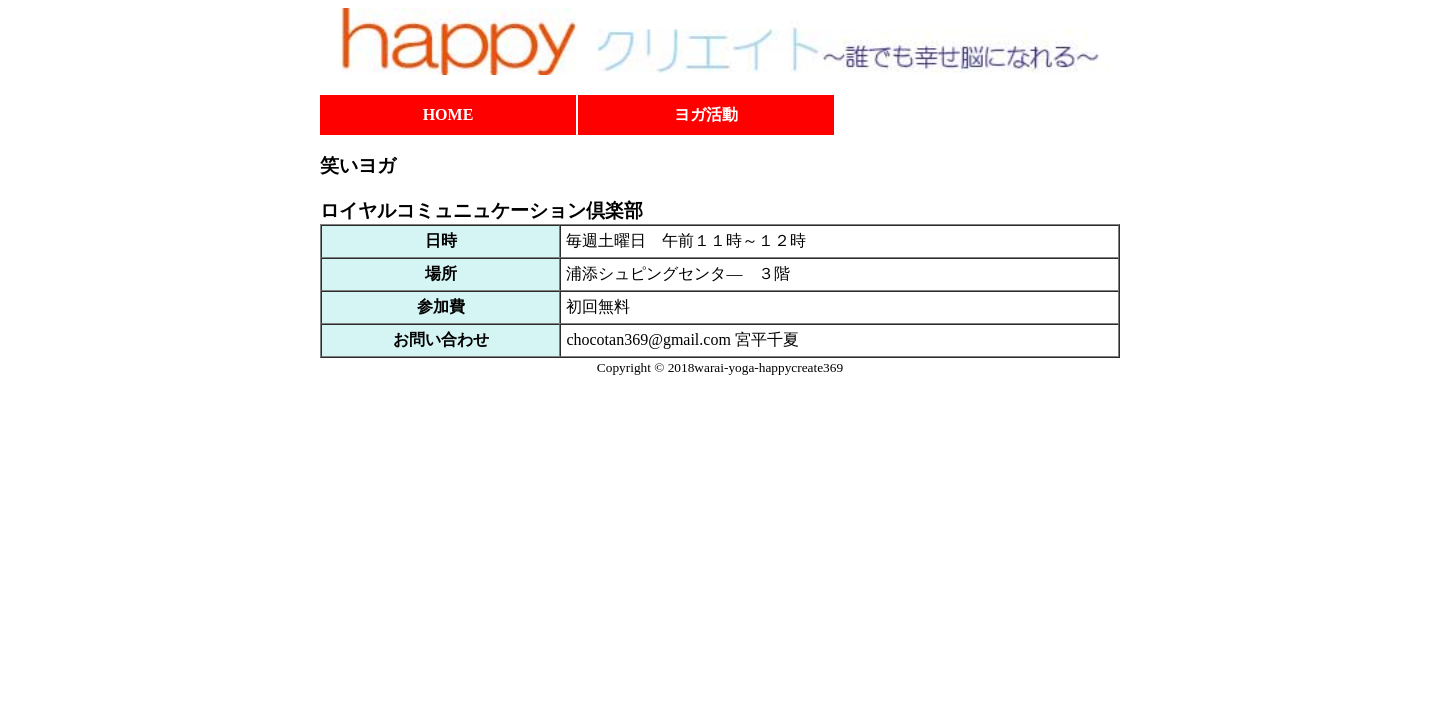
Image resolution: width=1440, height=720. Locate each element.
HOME (448, 114)
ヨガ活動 (706, 114)
